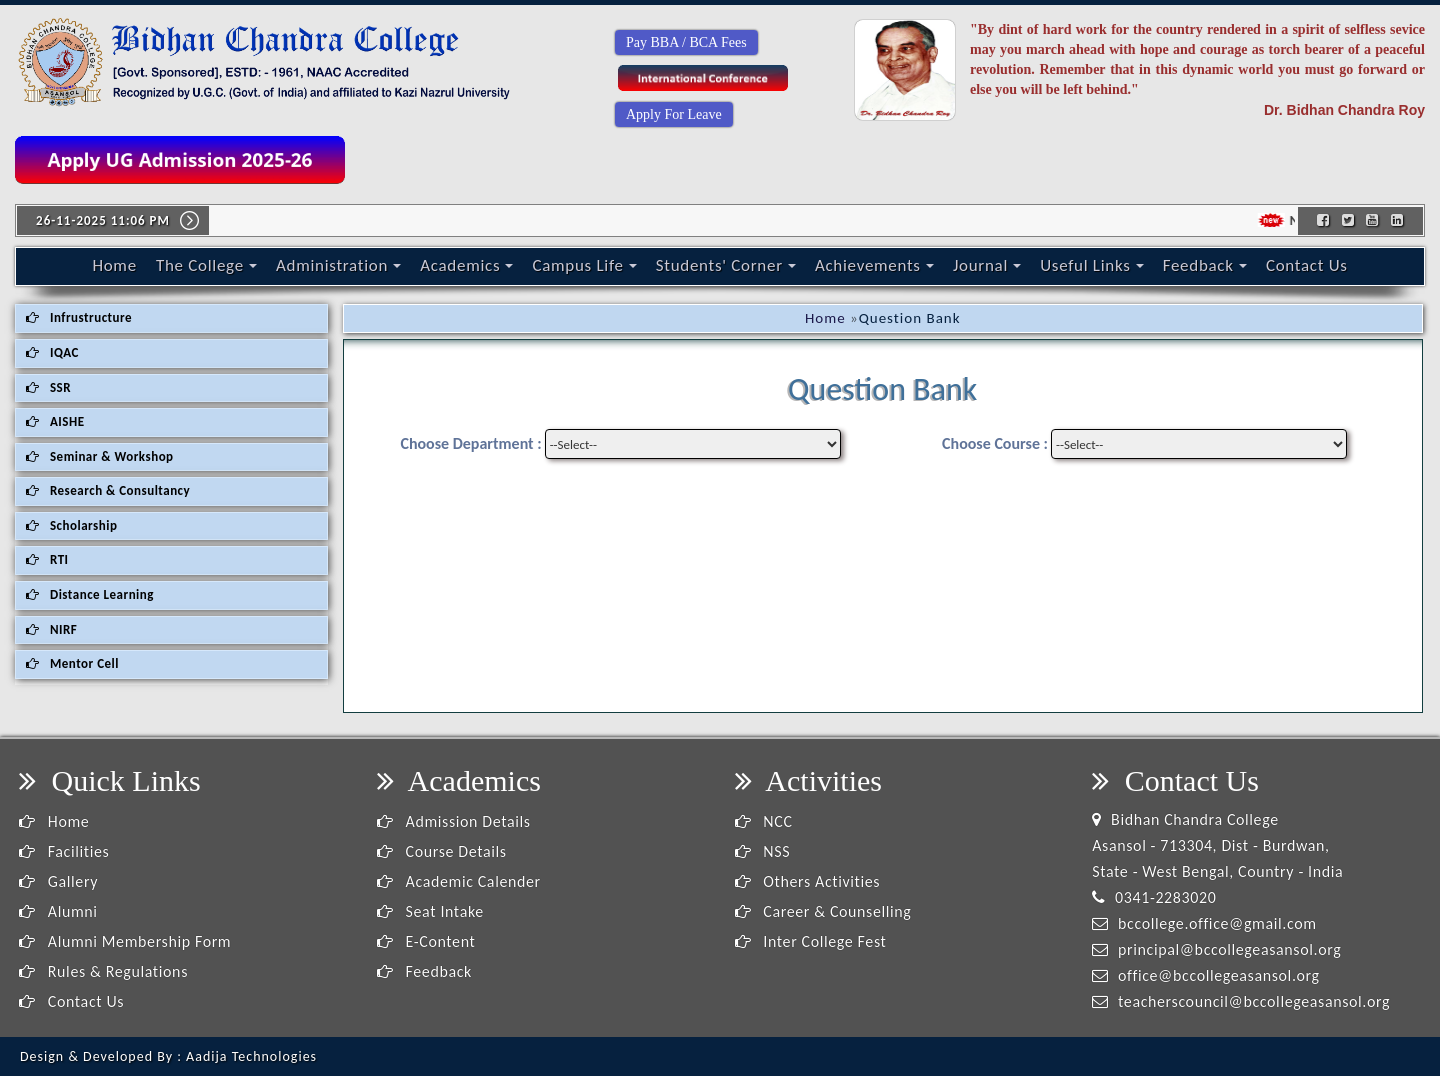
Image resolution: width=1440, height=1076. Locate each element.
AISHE (55, 421)
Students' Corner (726, 265)
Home (114, 265)
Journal (987, 265)
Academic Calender (459, 881)
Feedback (1205, 265)
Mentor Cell (72, 663)
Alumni (58, 911)
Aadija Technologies (251, 1056)
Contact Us (1307, 265)
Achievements (874, 265)
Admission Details (454, 821)
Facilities (64, 851)
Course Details (442, 851)
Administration (338, 265)
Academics (466, 265)
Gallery (58, 881)
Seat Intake (430, 911)
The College (206, 265)
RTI (47, 559)
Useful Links (1091, 265)
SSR (48, 387)
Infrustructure (79, 317)
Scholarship (71, 525)
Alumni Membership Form (125, 941)
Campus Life (584, 265)
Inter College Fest (811, 941)
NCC (764, 821)
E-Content (426, 941)
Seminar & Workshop (100, 456)
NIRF (51, 629)
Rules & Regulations (103, 971)
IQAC (52, 352)
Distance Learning (90, 594)
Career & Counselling (823, 911)
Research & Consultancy (108, 490)
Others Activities (808, 881)
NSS (763, 851)
